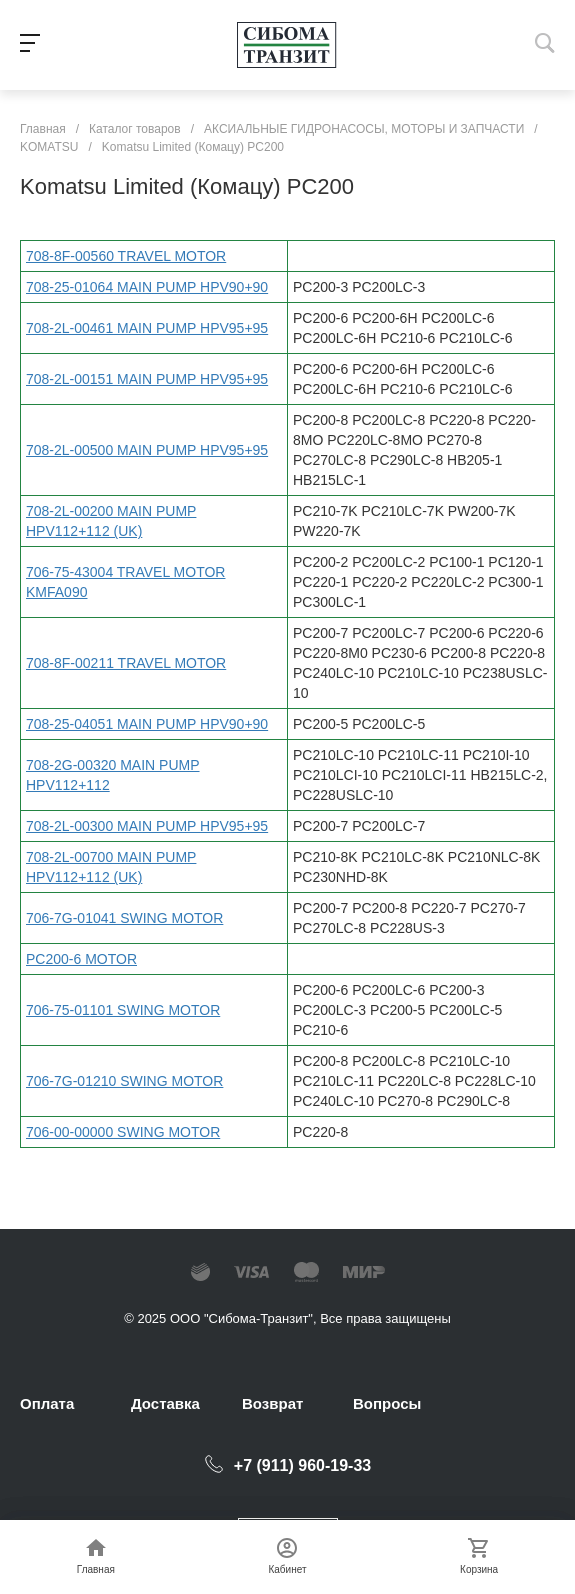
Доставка (165, 1403)
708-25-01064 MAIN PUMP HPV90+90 (147, 287)
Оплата (47, 1403)
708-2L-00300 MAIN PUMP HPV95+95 (147, 826)
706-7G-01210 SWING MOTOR (124, 1081)
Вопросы (387, 1403)
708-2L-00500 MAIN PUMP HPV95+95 (147, 450)
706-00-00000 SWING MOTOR (123, 1132)
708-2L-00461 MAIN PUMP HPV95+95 (147, 328)
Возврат (272, 1403)
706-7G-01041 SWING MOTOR (124, 918)
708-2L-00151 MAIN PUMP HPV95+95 (147, 379)
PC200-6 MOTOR (81, 959)
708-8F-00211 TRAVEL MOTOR (126, 663)
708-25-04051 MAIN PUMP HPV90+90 (147, 724)
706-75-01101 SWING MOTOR (123, 1010)
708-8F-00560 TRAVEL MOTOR (126, 256)
